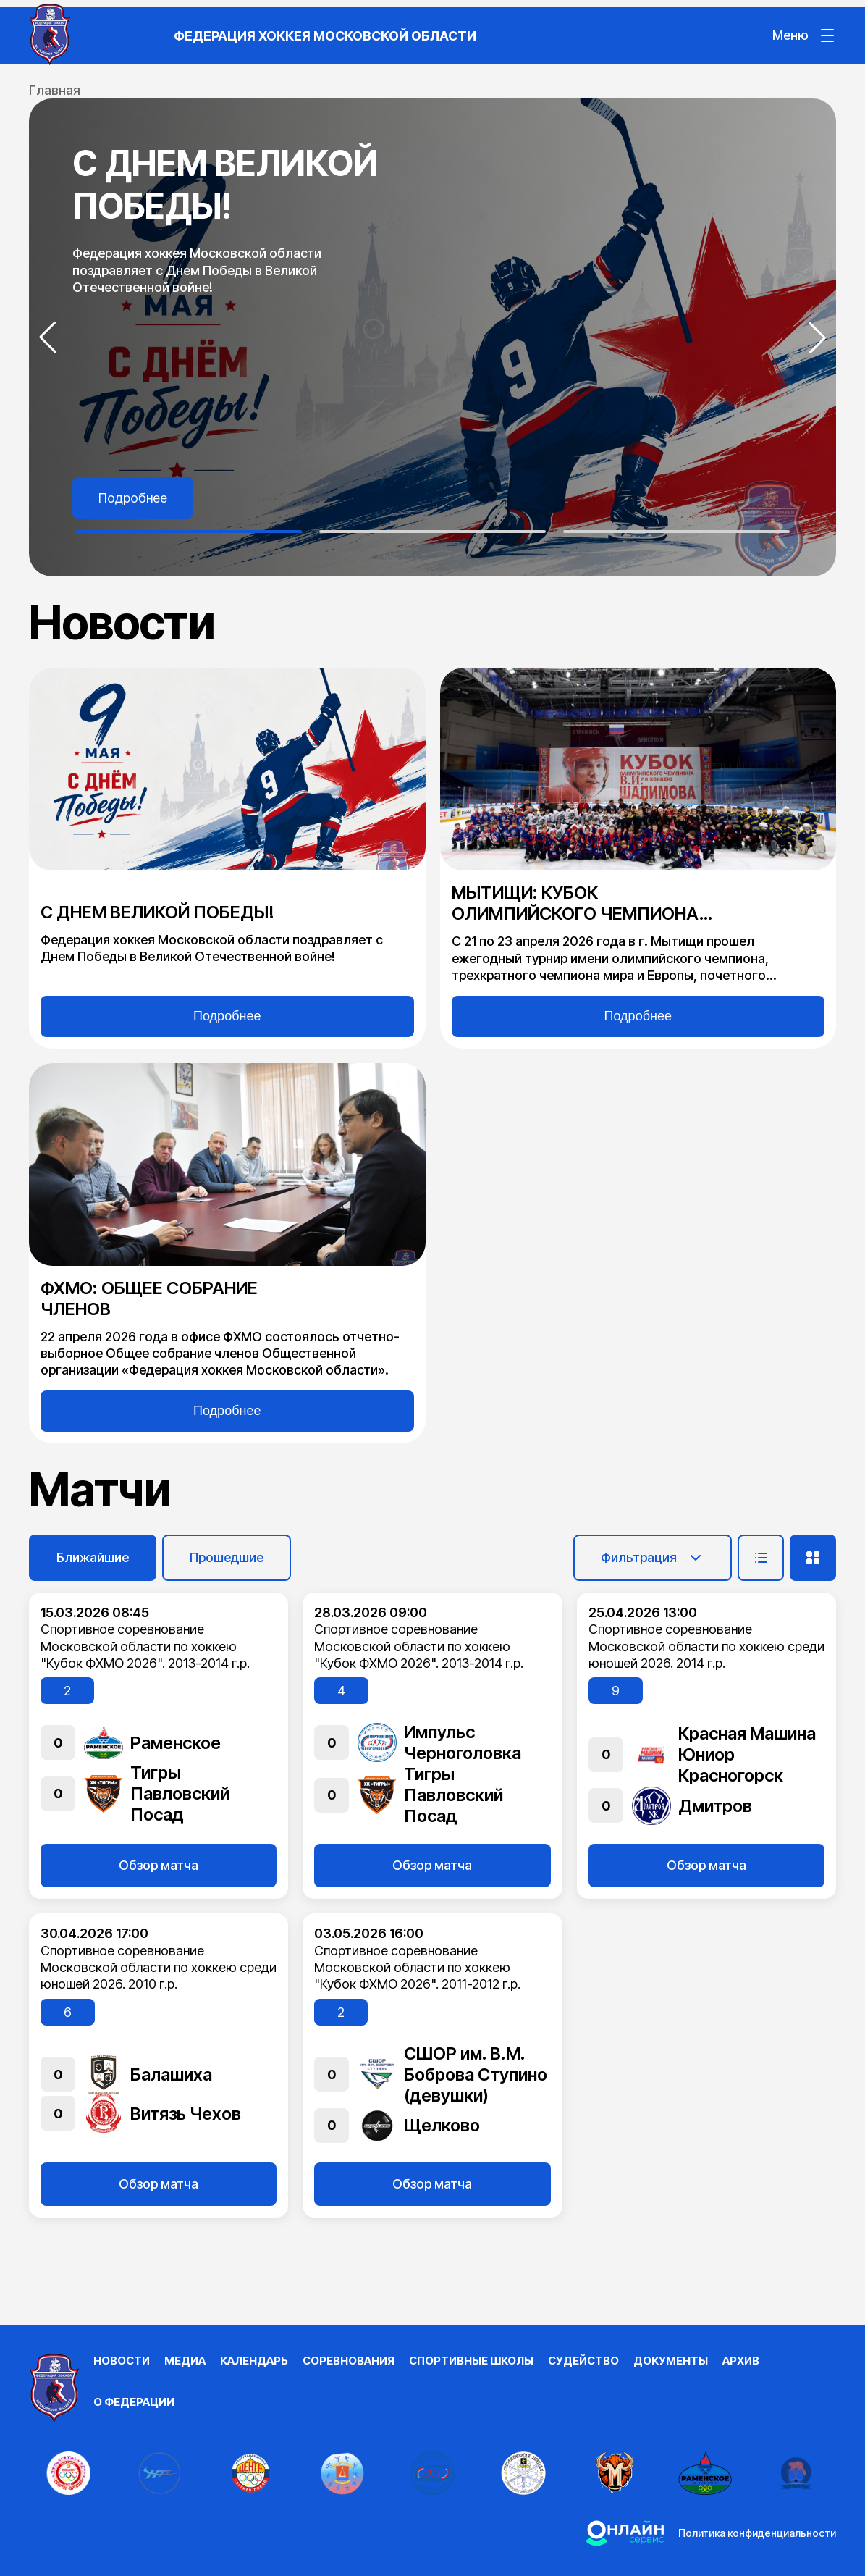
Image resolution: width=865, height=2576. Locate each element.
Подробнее (132, 497)
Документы (670, 2360)
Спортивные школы (471, 2360)
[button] (48, 337)
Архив (740, 2360)
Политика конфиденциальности (757, 2533)
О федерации (133, 2402)
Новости (121, 2360)
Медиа (185, 2360)
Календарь (254, 2360)
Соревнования (348, 2360)
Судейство (583, 2360)
